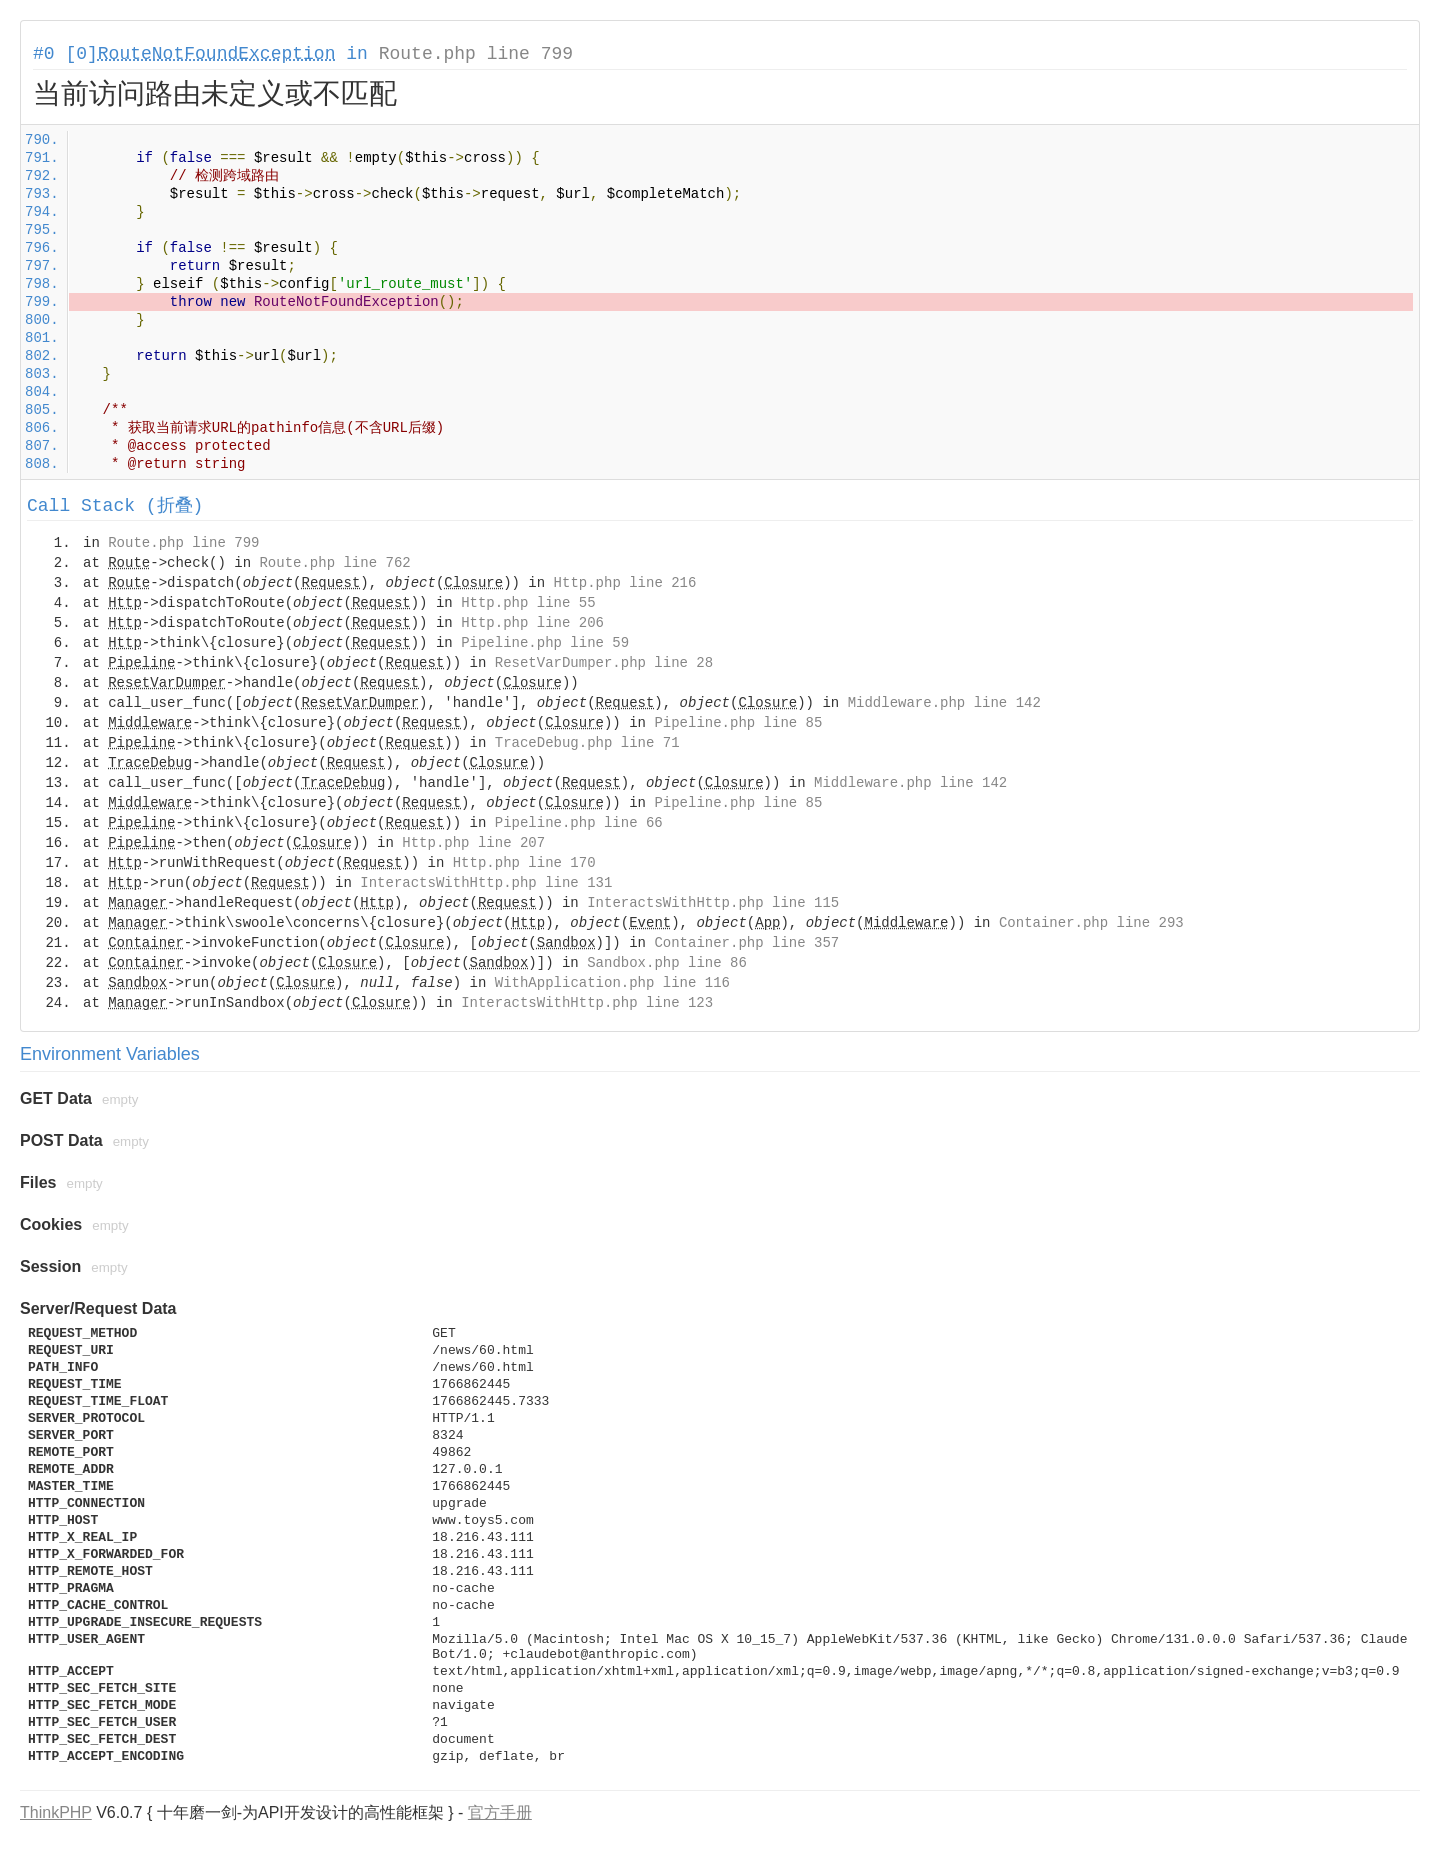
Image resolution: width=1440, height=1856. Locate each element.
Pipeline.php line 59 (545, 643)
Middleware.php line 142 (944, 703)
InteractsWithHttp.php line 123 (587, 1003)
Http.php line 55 (528, 603)
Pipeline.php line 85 (738, 723)
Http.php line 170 (524, 863)
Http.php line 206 (532, 623)
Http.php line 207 (473, 843)
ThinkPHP (56, 1812)
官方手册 (500, 1812)
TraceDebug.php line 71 (587, 743)
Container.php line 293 (1091, 923)
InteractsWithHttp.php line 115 (713, 903)
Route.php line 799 (476, 54)
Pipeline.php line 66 (579, 823)
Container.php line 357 (746, 943)
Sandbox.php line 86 (667, 963)
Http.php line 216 (625, 583)
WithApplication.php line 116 (612, 983)
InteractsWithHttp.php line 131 (486, 883)
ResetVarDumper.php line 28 (604, 663)
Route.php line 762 (334, 563)
